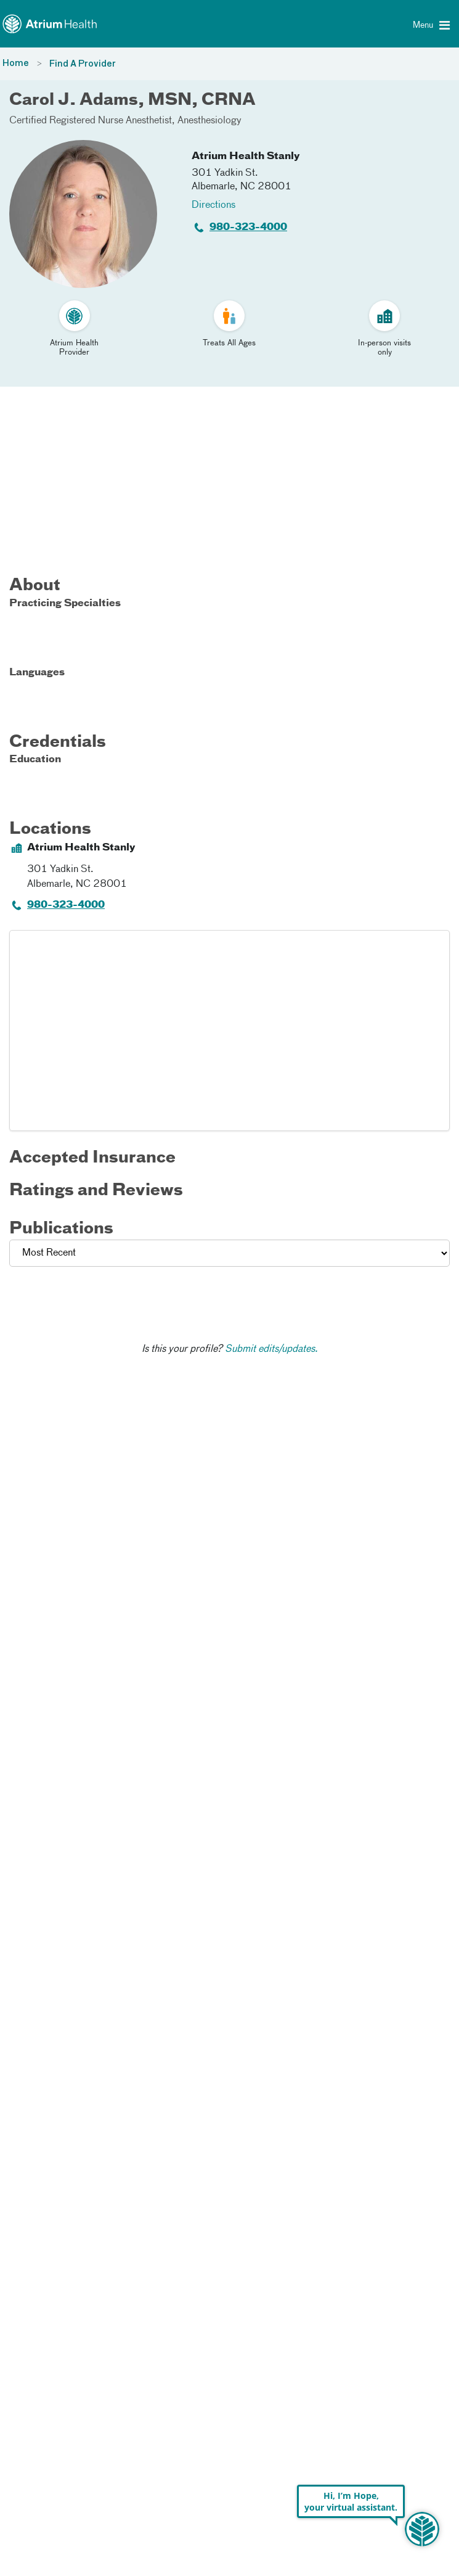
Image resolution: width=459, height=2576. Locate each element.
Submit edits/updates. (271, 1349)
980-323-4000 (248, 227)
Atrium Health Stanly (246, 157)
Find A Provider (82, 64)
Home (15, 63)
